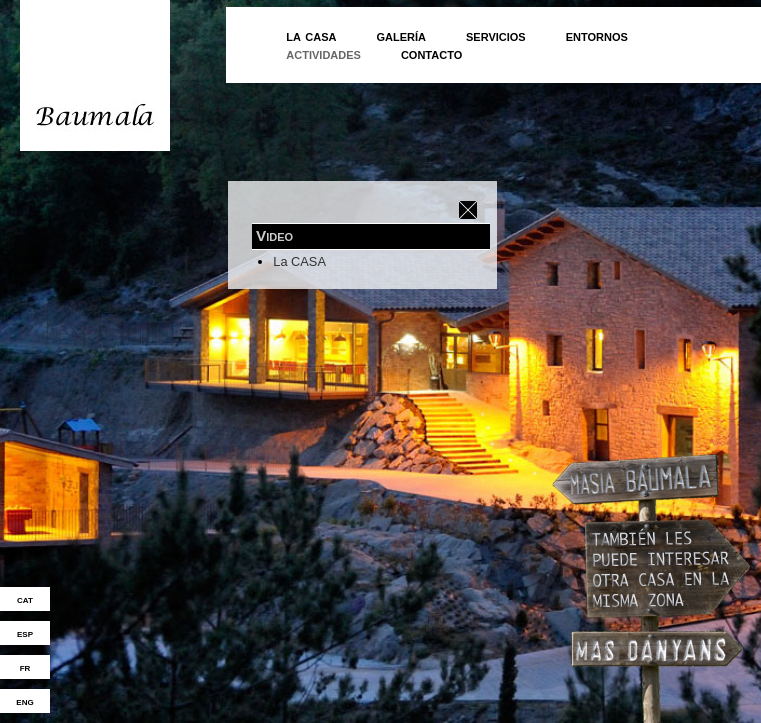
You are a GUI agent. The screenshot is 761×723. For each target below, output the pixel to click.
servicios (496, 35)
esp (25, 633)
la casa (311, 35)
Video (274, 235)
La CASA (299, 261)
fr (25, 667)
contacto (431, 53)
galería (401, 35)
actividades (323, 53)
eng (24, 701)
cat (25, 599)
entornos (597, 35)
